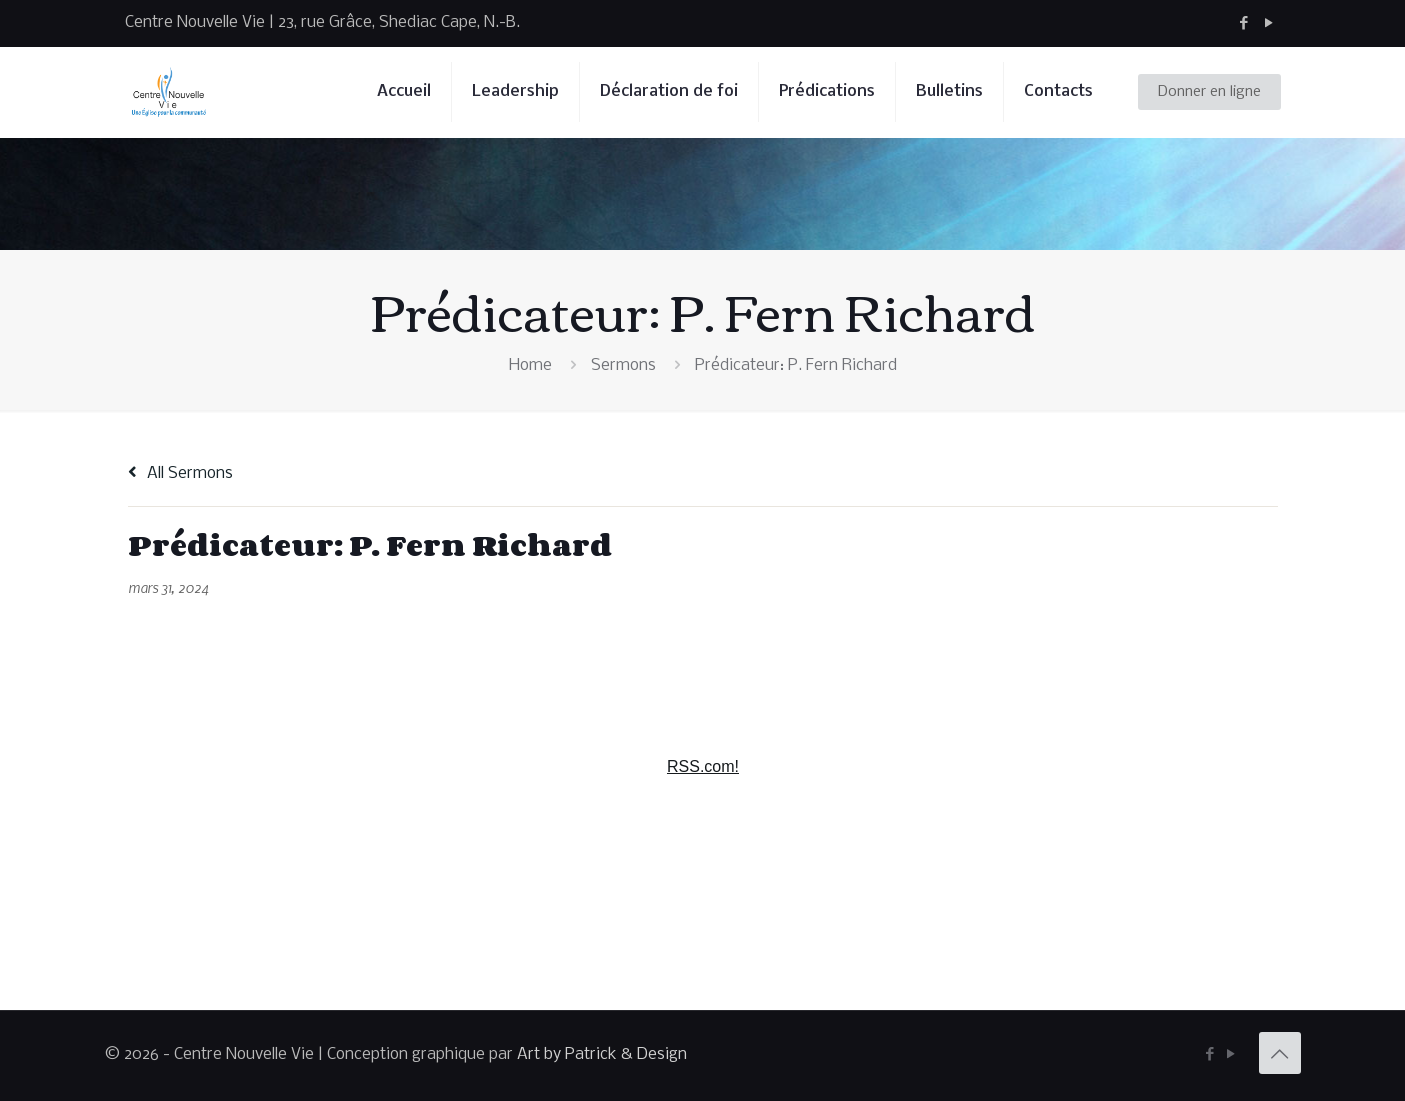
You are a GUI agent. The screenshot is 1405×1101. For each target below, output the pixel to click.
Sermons (623, 365)
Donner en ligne (1209, 92)
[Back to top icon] (1280, 1053)
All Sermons (180, 473)
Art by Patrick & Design (602, 1054)
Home (530, 365)
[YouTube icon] (1269, 23)
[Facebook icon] (1244, 23)
